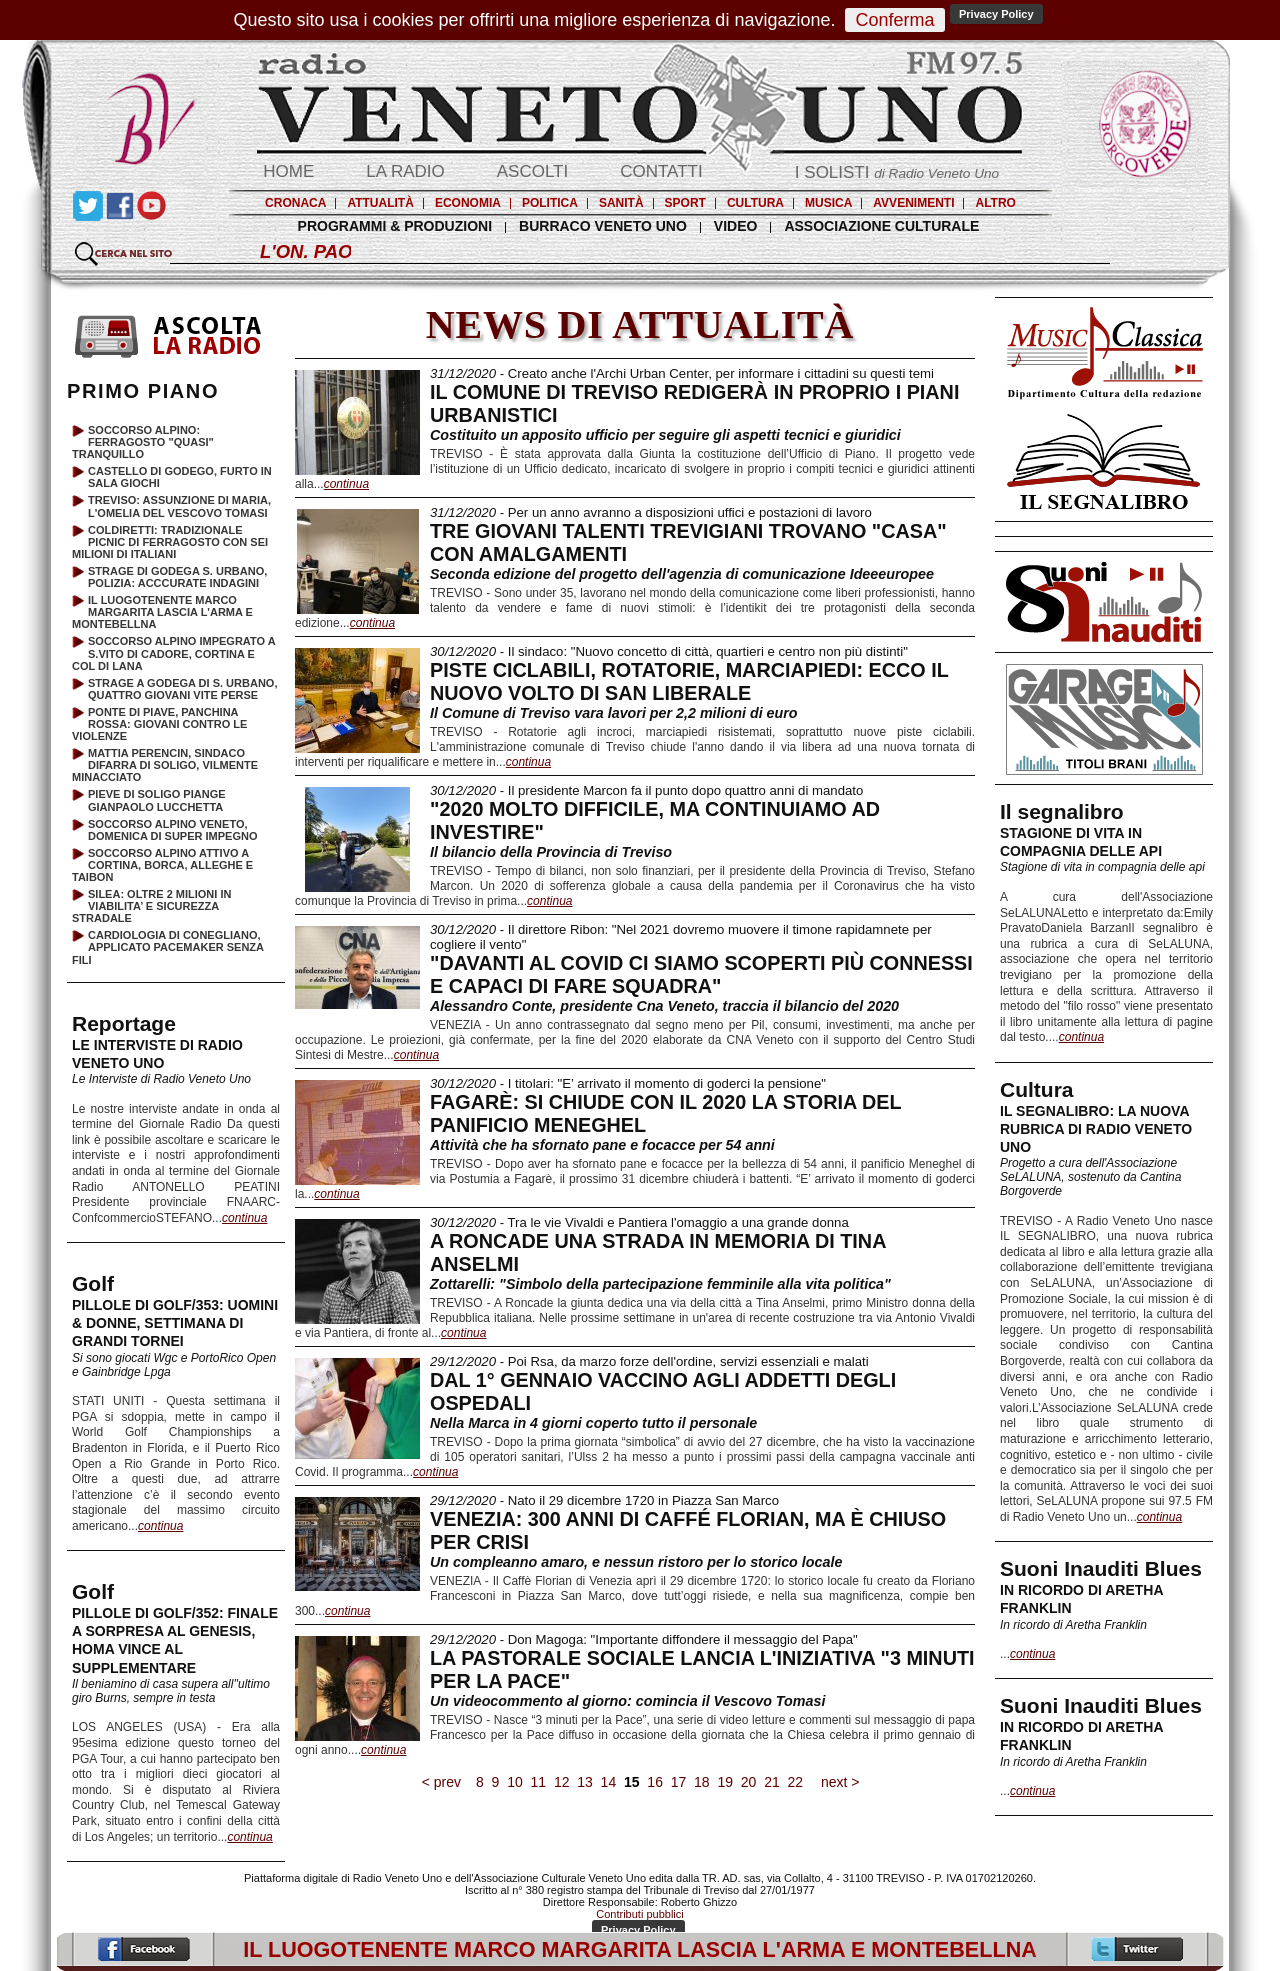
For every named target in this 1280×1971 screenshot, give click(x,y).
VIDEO (736, 226)
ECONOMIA (468, 203)
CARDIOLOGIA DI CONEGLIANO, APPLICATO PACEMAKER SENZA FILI (168, 947)
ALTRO (995, 203)
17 (678, 1782)
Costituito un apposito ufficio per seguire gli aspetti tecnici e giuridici (665, 435)
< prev (441, 1782)
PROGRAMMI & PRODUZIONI (395, 226)
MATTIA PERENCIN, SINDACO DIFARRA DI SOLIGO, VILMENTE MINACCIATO (165, 765)
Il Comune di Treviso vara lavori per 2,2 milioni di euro (614, 713)
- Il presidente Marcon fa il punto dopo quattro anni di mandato (646, 790)
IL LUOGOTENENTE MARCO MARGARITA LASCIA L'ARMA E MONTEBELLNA (162, 612)
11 (538, 1782)
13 (584, 1782)
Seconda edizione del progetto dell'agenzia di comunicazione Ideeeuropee (682, 574)
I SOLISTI (897, 172)
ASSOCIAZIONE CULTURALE (881, 226)
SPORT (685, 203)
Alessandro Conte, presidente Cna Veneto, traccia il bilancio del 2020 (664, 1006)
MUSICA (828, 203)
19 (725, 1782)
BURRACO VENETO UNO (603, 226)
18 (701, 1782)
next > (840, 1782)
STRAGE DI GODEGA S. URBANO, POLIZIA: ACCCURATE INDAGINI (177, 577)
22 (795, 1782)
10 (514, 1782)
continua (1081, 1037)
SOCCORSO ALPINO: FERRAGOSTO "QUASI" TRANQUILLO (143, 442)
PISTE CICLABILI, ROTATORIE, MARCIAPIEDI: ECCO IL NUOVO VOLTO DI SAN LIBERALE (689, 681)
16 (654, 1782)
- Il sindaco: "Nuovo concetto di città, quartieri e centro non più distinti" (669, 651)
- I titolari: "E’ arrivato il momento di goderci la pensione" (628, 1083)
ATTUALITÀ (380, 203)
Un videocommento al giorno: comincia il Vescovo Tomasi (627, 1701)
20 (748, 1782)
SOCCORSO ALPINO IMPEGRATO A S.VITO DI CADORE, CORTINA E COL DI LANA (173, 653)
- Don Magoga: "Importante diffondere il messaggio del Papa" (644, 1639)
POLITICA (550, 203)
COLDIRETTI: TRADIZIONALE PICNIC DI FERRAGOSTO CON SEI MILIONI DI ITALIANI (170, 542)
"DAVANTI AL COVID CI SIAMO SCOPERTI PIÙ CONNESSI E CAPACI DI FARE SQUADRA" (701, 974)
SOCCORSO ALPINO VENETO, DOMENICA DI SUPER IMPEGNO (173, 830)
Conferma (894, 20)
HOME (288, 171)
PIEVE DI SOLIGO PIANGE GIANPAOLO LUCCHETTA (157, 800)
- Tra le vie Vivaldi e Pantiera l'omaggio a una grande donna (639, 1222)
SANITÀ (621, 203)
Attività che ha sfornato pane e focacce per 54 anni (602, 1145)
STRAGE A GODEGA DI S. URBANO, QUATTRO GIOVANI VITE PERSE (182, 689)
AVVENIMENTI (913, 203)
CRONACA (295, 203)
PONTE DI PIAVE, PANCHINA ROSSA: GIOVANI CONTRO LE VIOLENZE (159, 724)
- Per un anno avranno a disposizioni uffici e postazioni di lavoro (651, 512)
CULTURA (755, 203)
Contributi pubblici (639, 1914)
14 (608, 1782)
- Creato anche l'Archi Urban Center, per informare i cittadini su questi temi (682, 373)
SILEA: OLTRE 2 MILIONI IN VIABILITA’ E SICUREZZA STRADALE (151, 906)
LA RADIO (405, 171)
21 (771, 1782)
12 (561, 1782)
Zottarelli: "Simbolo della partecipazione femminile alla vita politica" (660, 1284)
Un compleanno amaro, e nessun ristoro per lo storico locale (636, 1562)
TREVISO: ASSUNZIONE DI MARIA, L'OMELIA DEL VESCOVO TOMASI (179, 506)
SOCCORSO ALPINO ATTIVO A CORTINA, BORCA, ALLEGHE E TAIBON (162, 865)
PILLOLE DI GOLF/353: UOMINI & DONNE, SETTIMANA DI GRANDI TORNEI (175, 1323)
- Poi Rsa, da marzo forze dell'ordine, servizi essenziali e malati (649, 1361)
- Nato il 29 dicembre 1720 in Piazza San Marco (604, 1500)
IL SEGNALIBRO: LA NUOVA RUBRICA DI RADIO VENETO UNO (1096, 1129)
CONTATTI (661, 171)
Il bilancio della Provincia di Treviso (551, 852)
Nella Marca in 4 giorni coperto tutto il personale (593, 1423)
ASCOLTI (532, 171)
